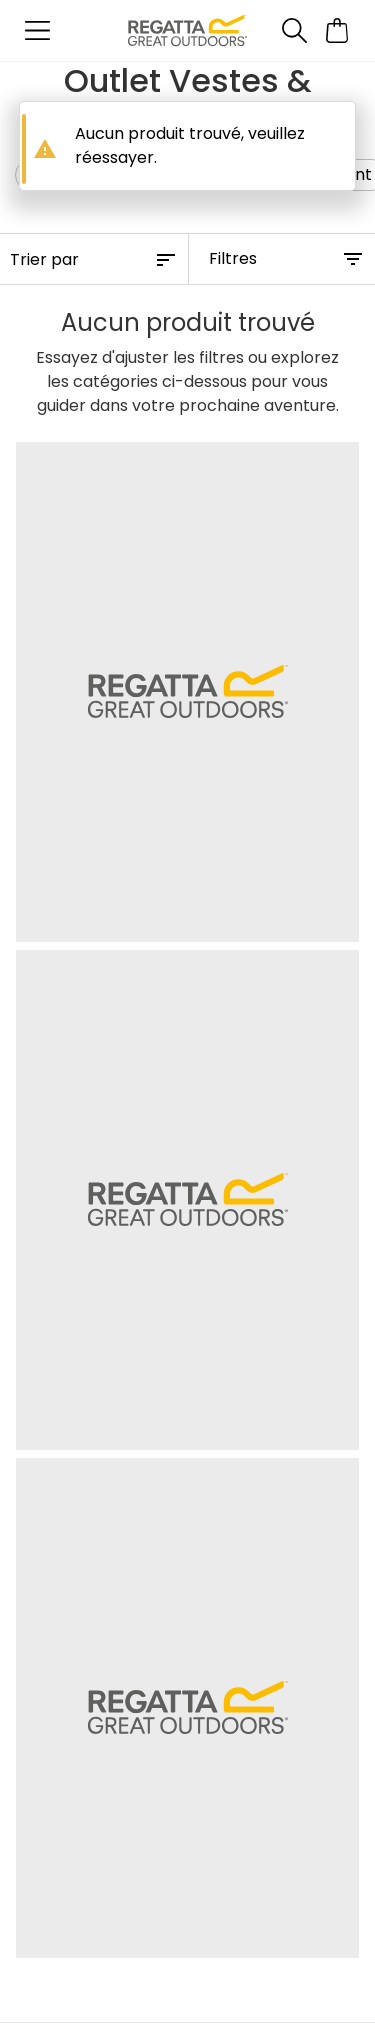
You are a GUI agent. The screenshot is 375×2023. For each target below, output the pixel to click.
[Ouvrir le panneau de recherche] (294, 30)
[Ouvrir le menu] (37, 30)
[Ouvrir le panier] (337, 30)
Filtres (233, 258)
